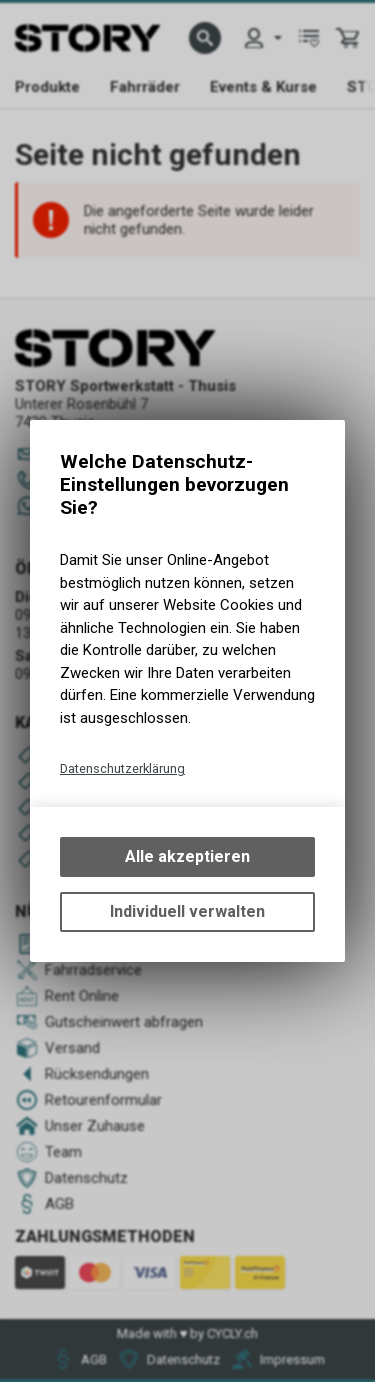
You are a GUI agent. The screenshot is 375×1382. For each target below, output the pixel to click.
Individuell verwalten (187, 911)
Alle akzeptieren (187, 856)
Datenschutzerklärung (122, 768)
